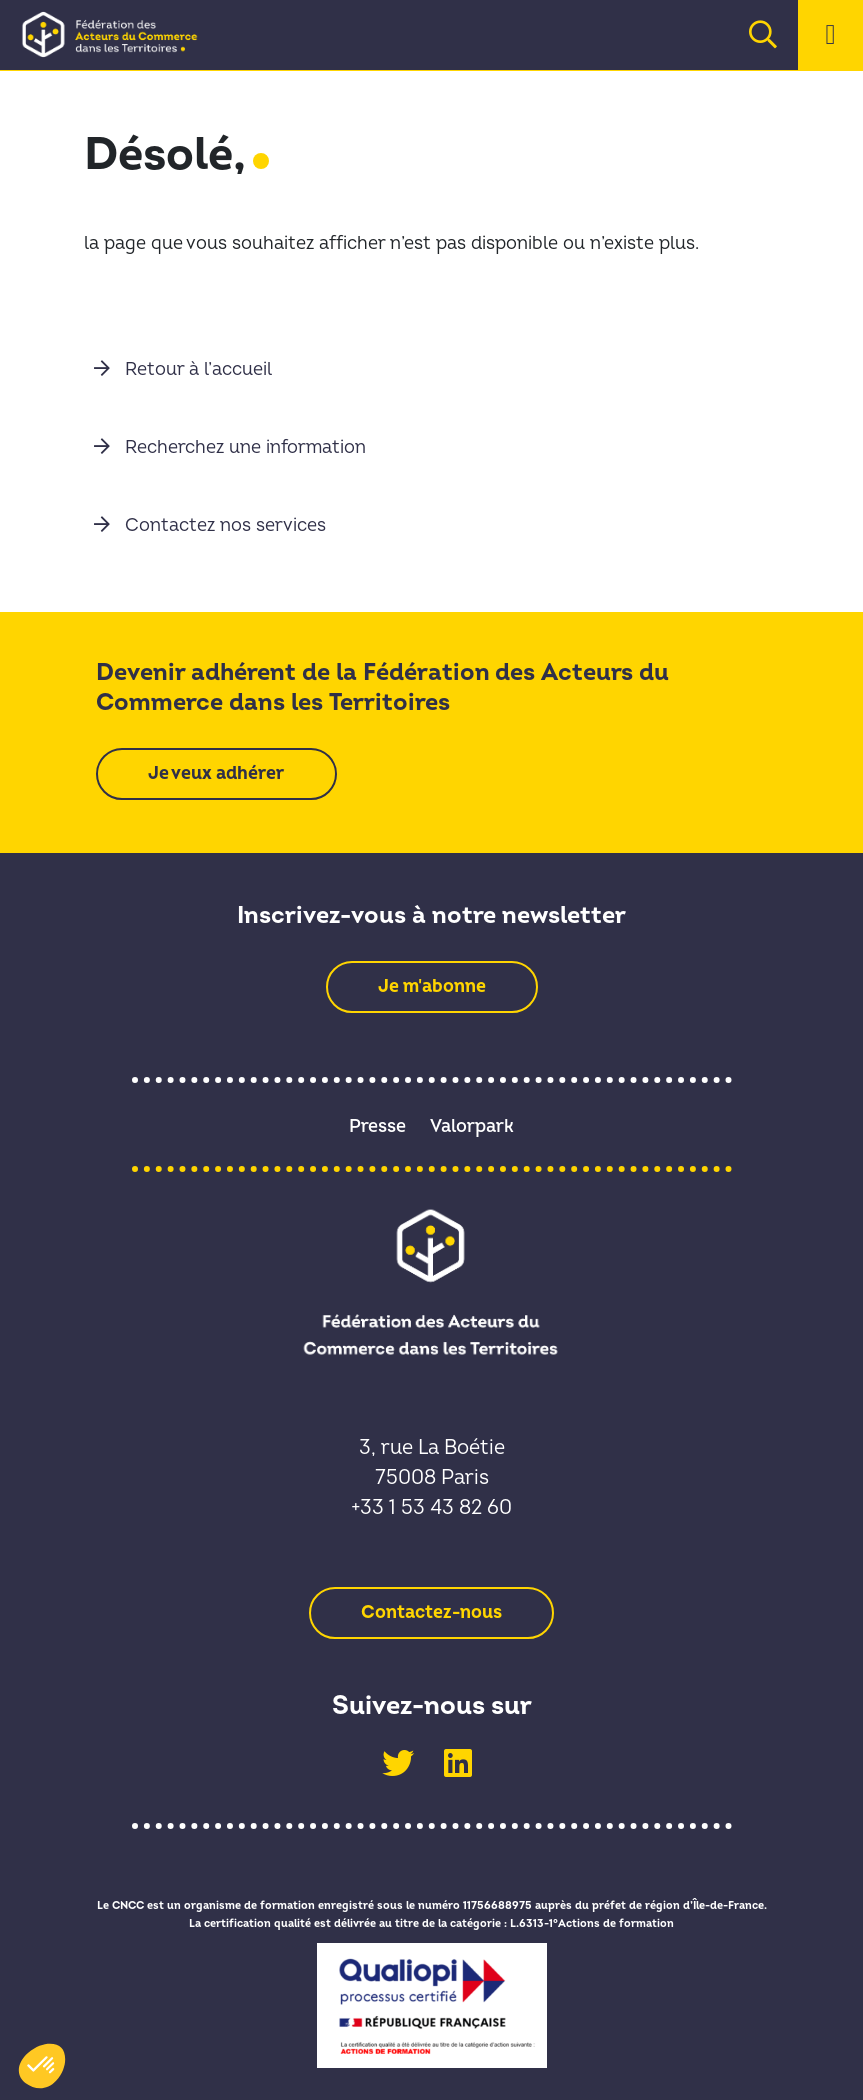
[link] (117, 34)
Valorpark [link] (472, 1126)
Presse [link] (377, 1126)
